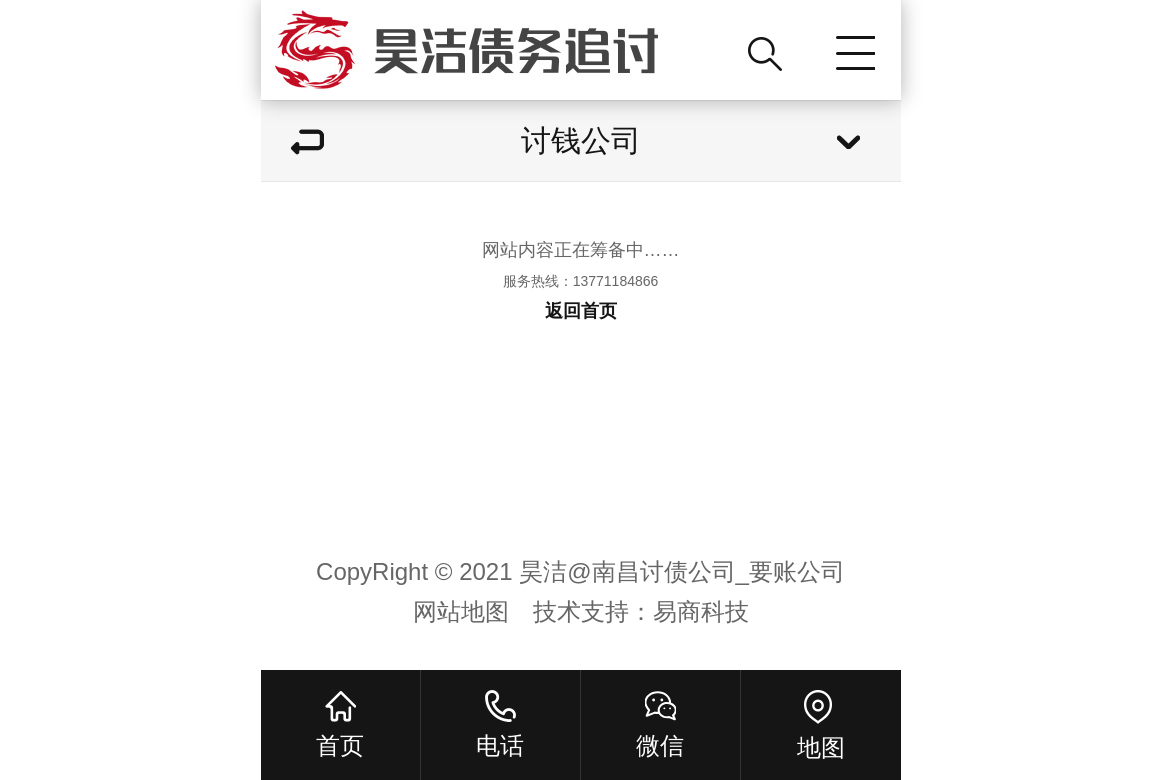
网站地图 (461, 611)
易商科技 (701, 611)
